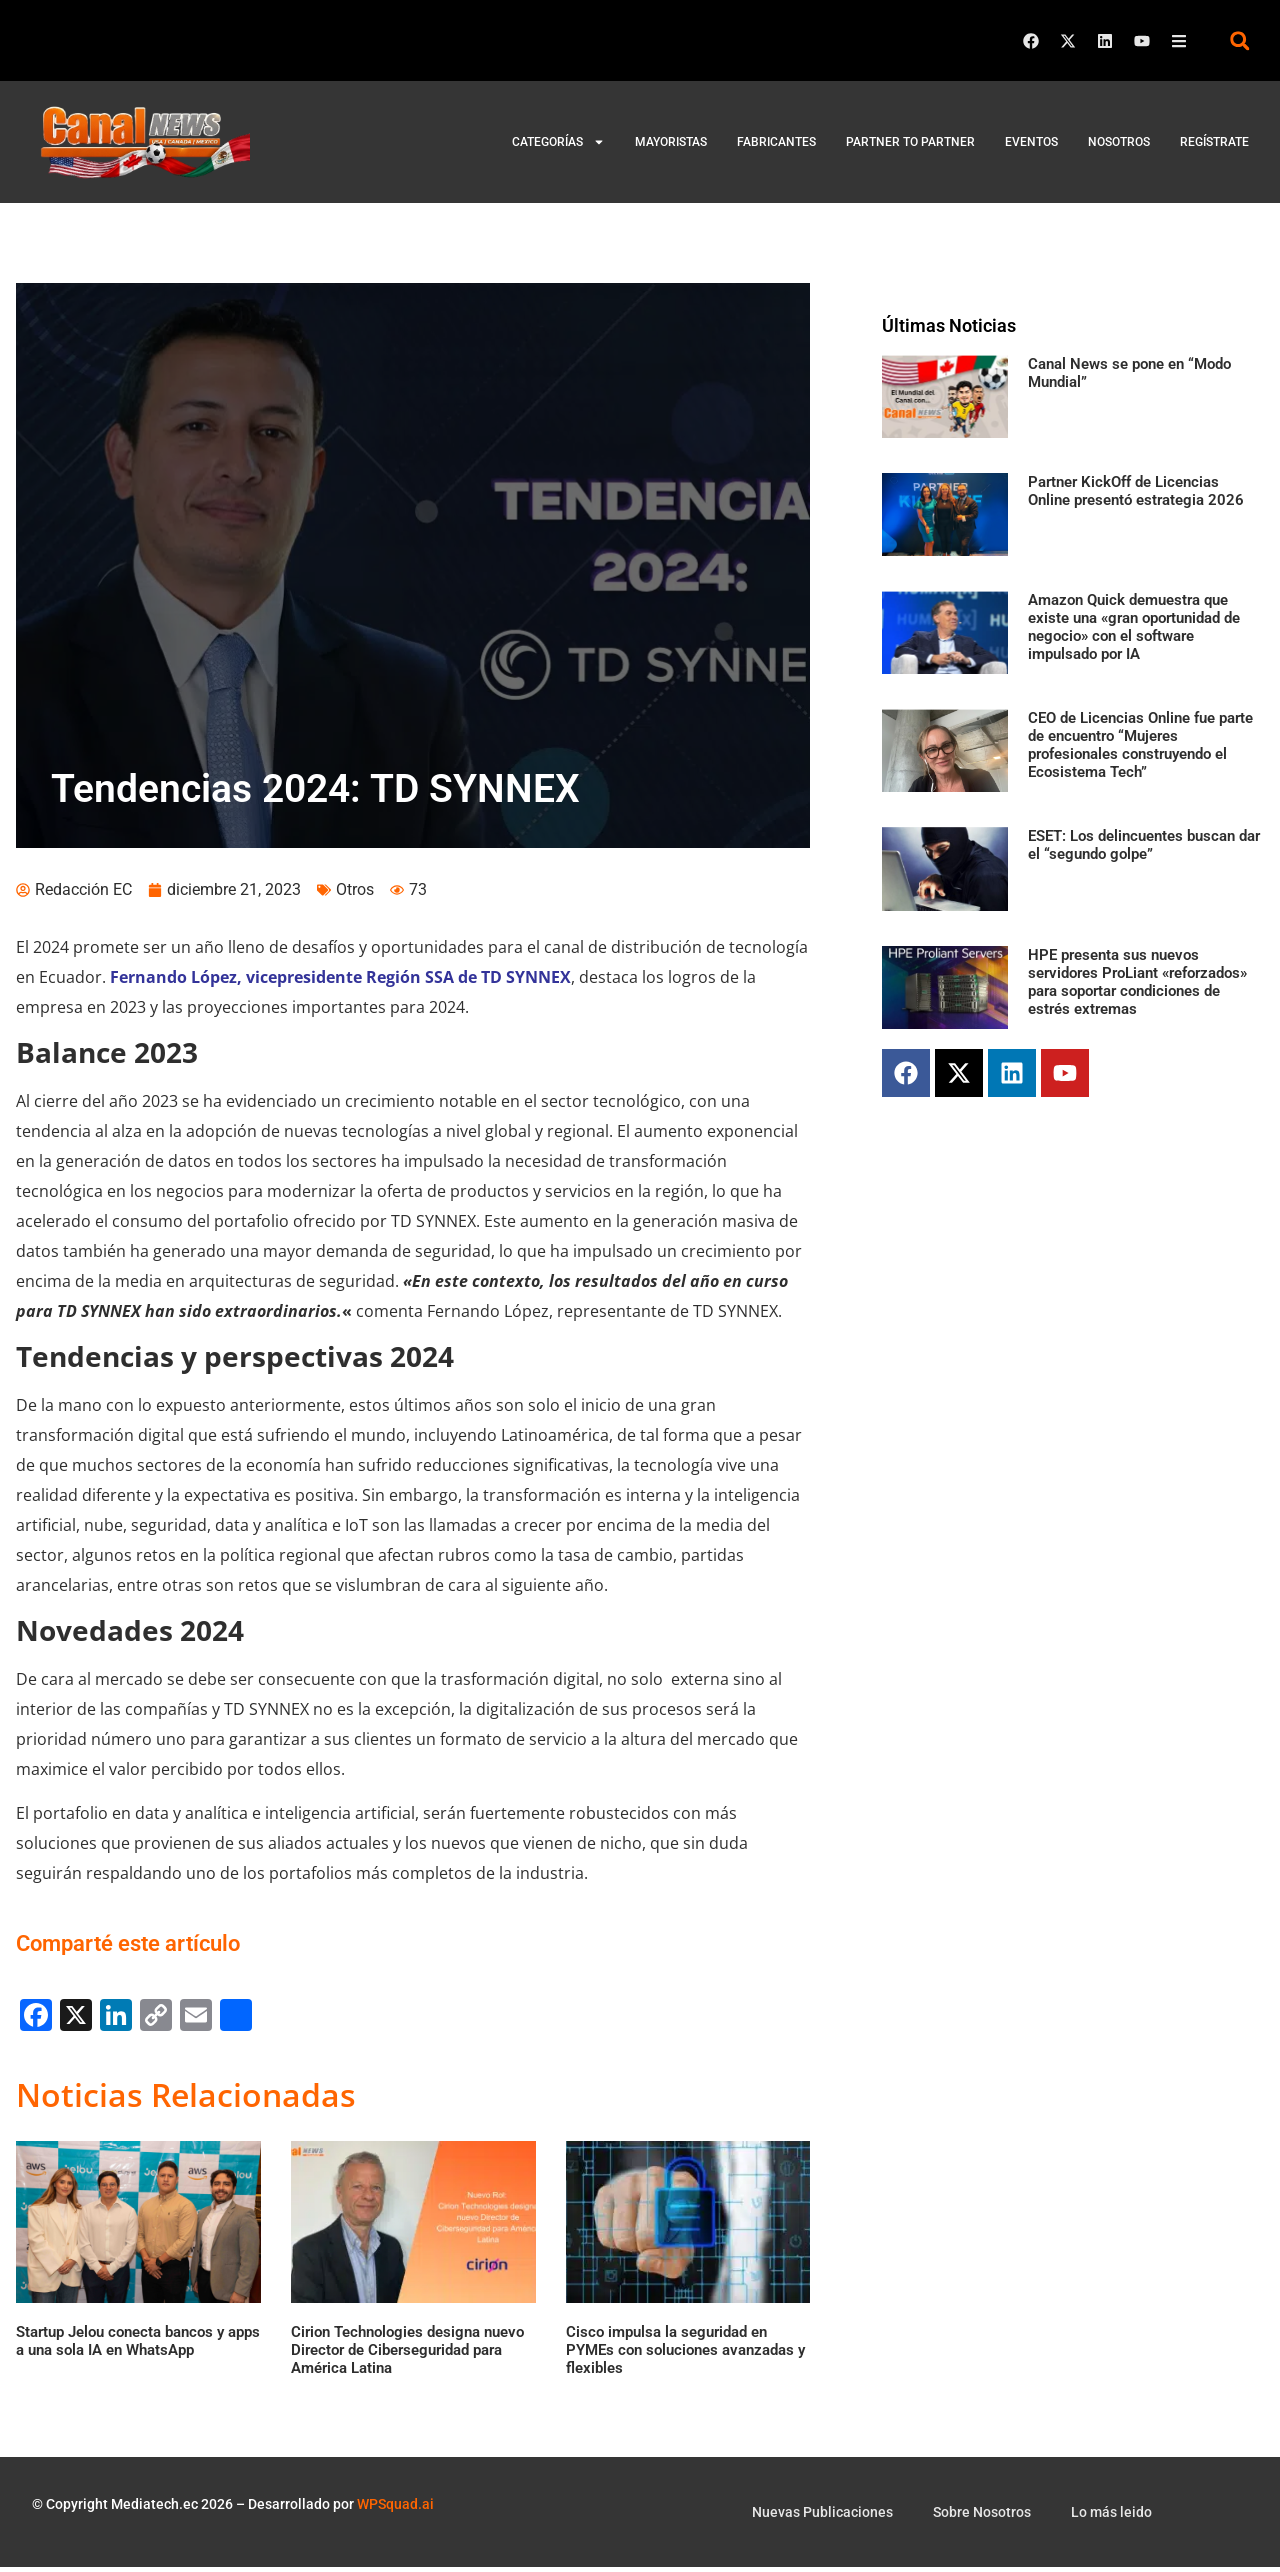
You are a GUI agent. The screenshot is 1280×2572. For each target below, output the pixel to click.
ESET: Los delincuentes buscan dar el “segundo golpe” (1144, 845)
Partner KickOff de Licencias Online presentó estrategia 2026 (1136, 491)
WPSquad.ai (395, 2509)
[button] (1239, 40)
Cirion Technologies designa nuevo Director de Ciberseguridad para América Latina (407, 2355)
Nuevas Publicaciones (822, 2517)
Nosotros (1119, 142)
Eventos (1031, 142)
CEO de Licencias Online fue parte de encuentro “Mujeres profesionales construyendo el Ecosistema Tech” (1140, 745)
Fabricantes (776, 142)
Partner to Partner (910, 142)
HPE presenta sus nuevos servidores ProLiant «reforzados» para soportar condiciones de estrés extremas (1137, 982)
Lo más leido (1111, 2517)
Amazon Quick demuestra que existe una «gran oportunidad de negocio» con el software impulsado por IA (1134, 627)
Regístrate (1214, 142)
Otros (355, 894)
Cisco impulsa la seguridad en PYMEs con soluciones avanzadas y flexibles (685, 2355)
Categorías (558, 142)
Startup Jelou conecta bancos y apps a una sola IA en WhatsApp (138, 2346)
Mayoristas (671, 142)
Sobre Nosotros (982, 2517)
